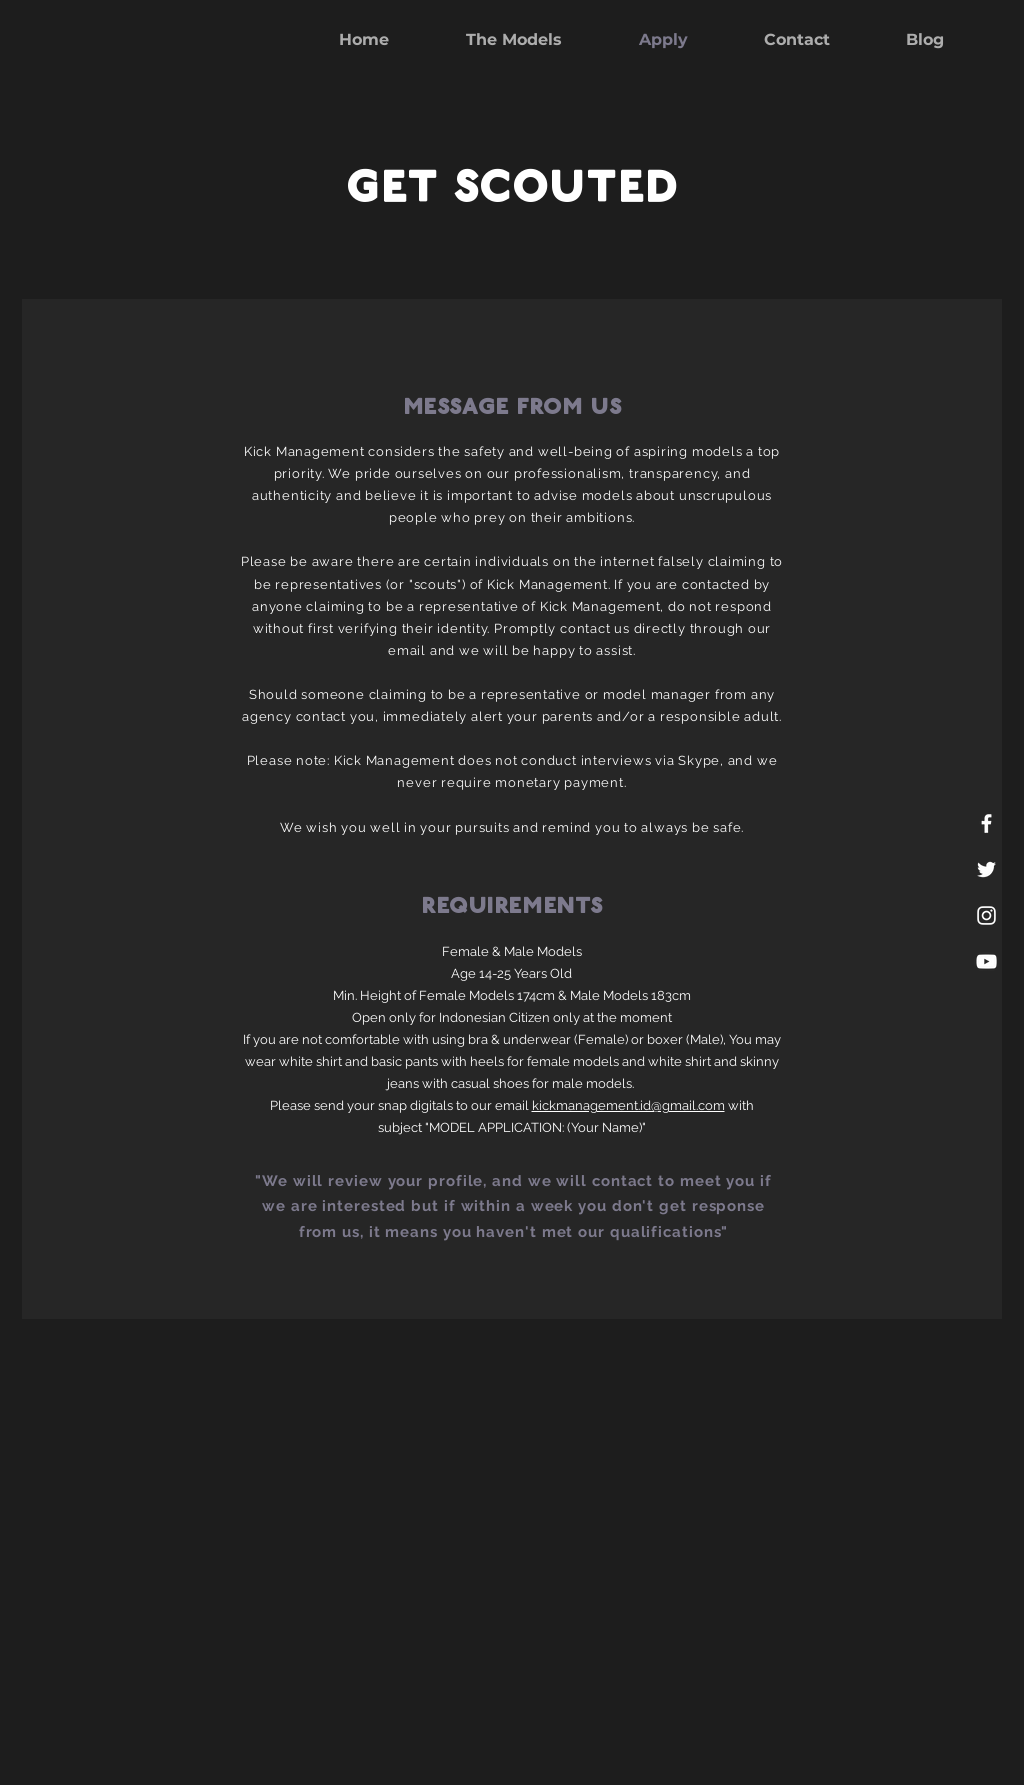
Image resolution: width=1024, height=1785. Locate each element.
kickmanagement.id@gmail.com (628, 1105)
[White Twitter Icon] (986, 869)
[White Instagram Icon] (986, 915)
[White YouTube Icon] (986, 961)
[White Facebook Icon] (986, 823)
